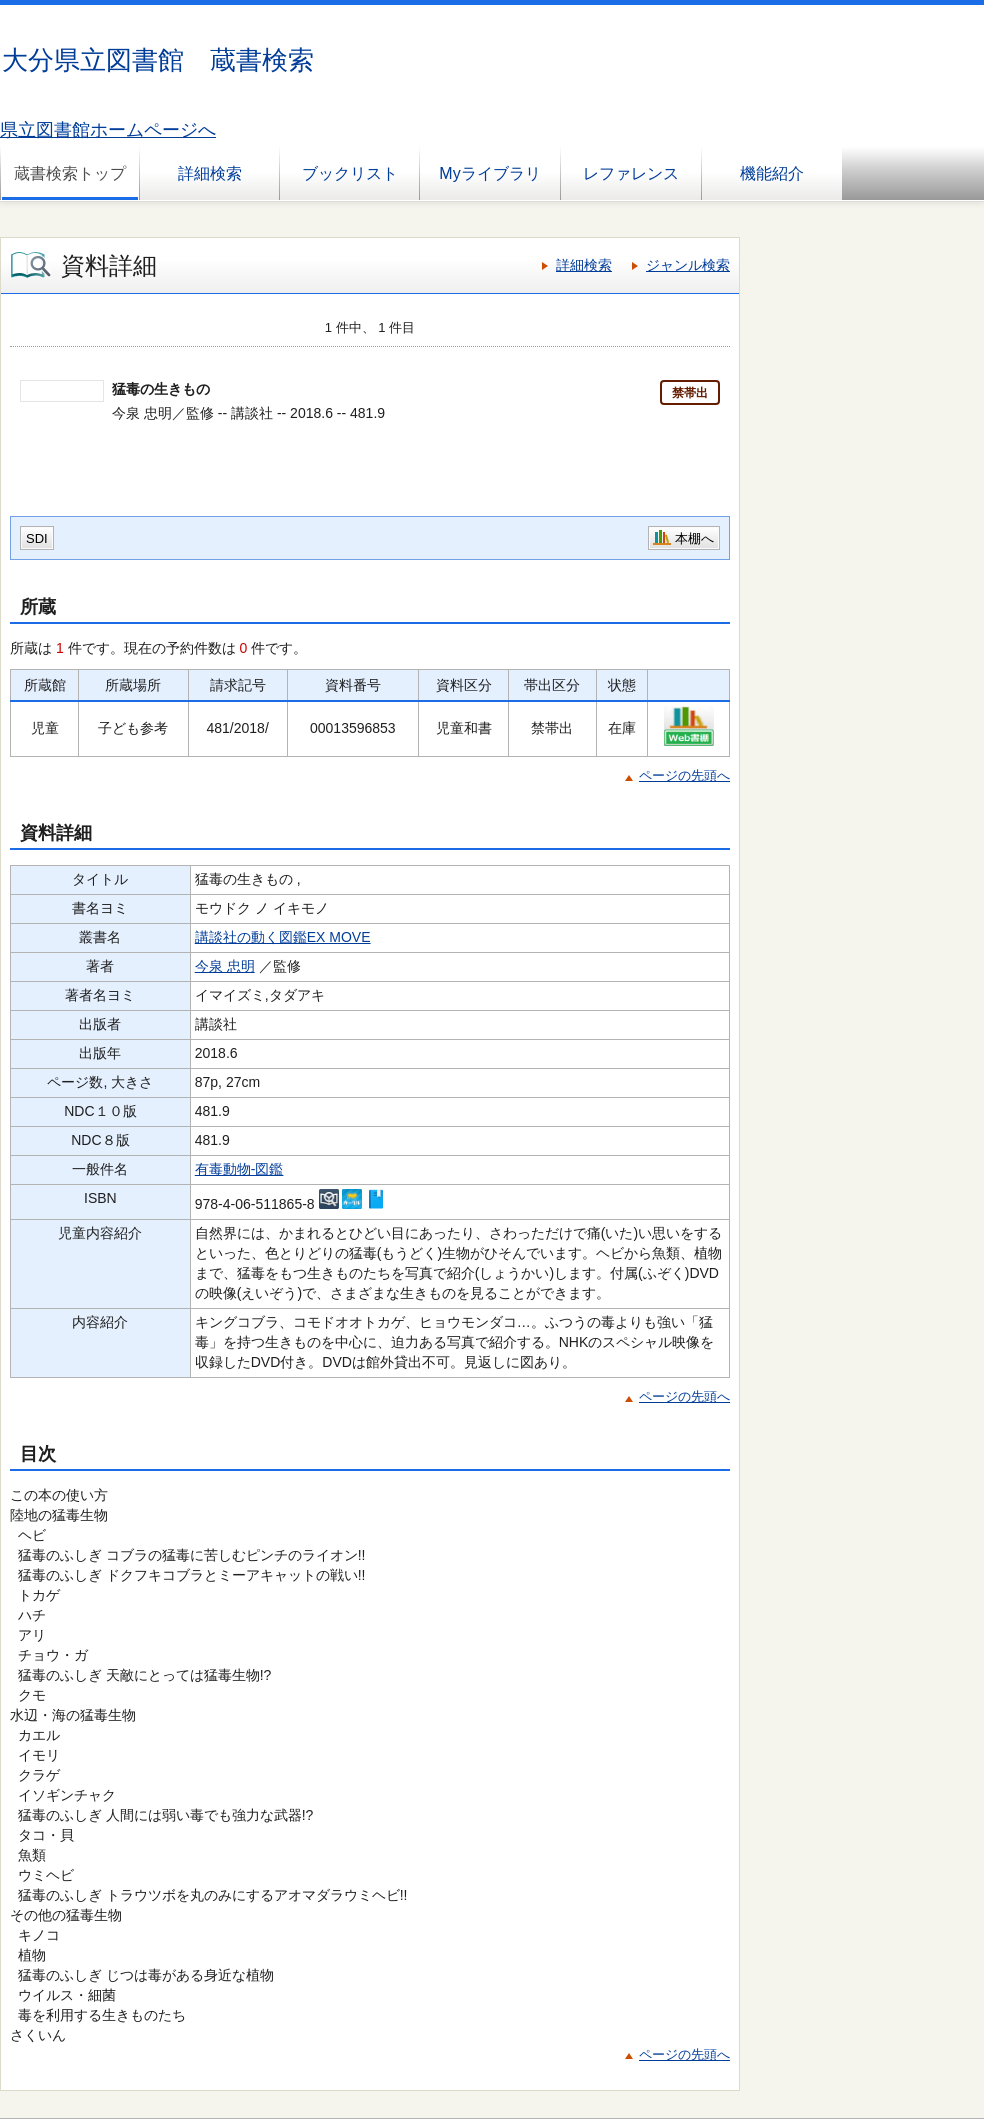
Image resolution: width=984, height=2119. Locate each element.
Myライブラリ (489, 173)
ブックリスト (350, 173)
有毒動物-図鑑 (239, 1169)
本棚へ (694, 538)
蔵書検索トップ (70, 173)
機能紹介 (772, 173)
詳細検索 (210, 173)
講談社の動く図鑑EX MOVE (283, 937)
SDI (37, 538)
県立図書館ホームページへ (108, 130)
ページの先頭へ (684, 775)
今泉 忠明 (225, 966)
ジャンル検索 (688, 265)
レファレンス (631, 173)
